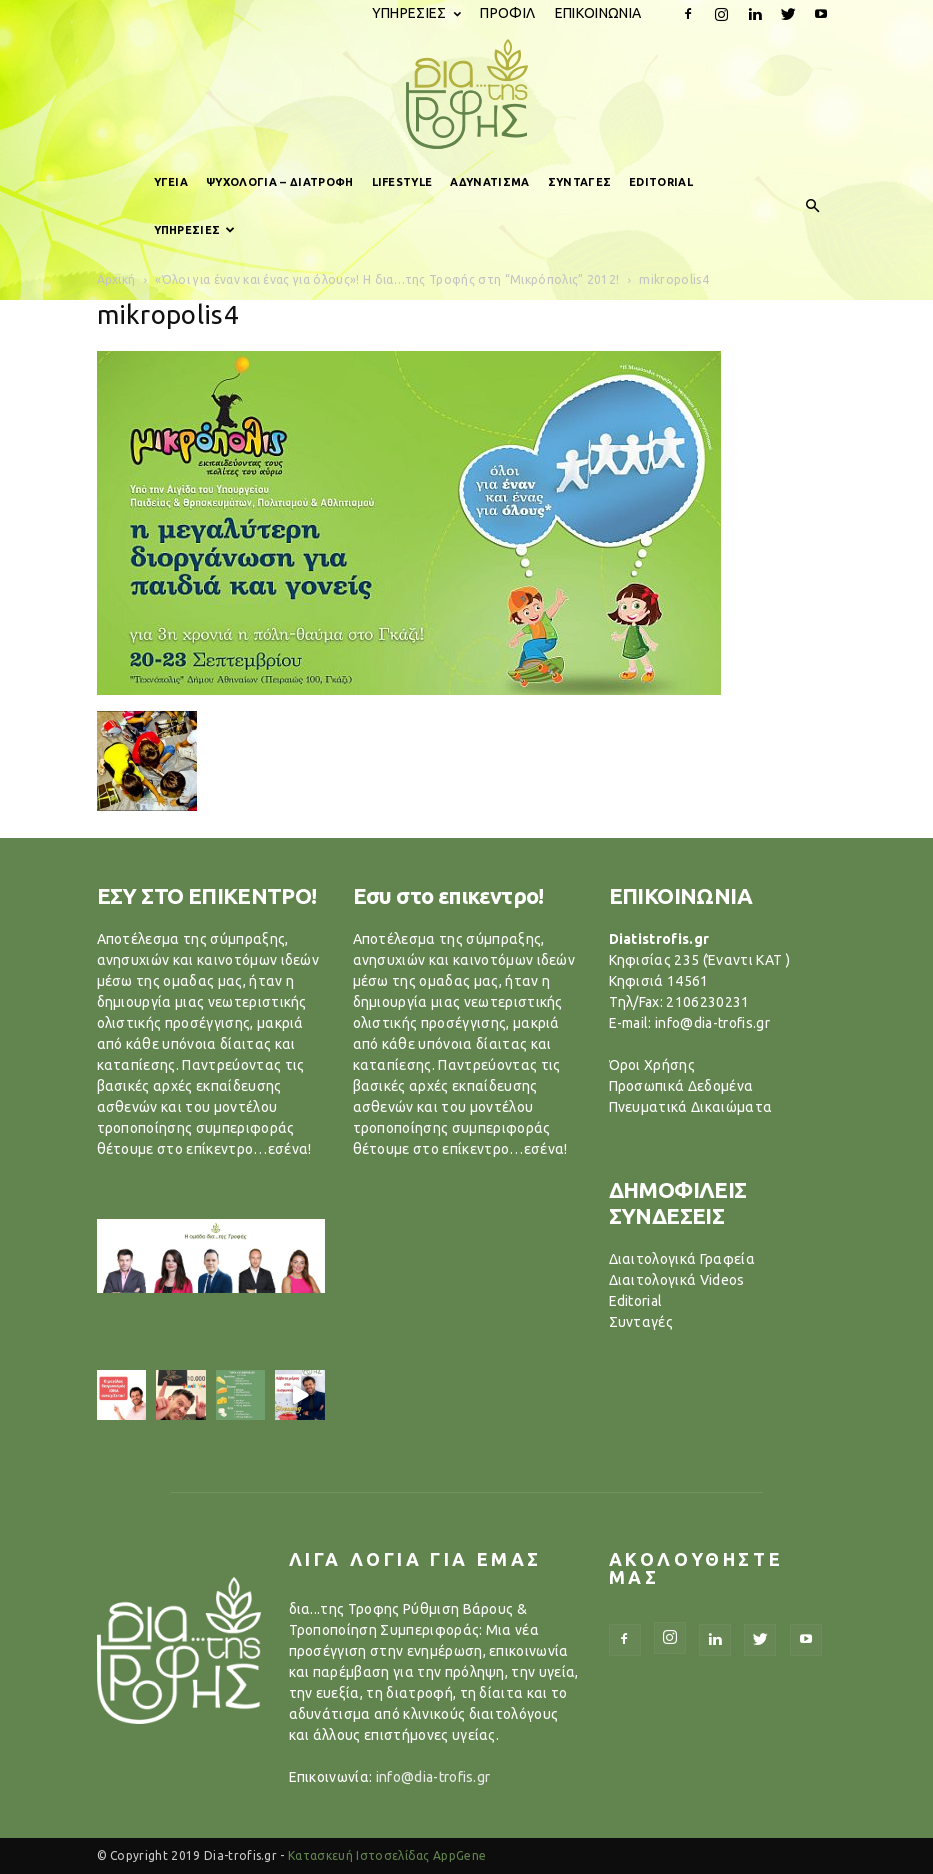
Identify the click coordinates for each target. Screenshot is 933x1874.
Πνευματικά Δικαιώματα (691, 1107)
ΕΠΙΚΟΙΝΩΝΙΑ (598, 13)
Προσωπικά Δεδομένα (681, 1086)
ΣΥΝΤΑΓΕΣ (580, 182)
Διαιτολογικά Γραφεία (682, 1259)
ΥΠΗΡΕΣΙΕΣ (416, 13)
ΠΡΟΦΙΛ (507, 13)
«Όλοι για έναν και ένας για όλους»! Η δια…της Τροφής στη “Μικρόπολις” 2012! (387, 279)
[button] (813, 206)
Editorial (636, 1301)
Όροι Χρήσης (652, 1065)
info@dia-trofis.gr (433, 1777)
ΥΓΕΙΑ (171, 182)
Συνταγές (641, 1322)
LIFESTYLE (402, 182)
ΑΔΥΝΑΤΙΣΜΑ (489, 182)
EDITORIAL (661, 182)
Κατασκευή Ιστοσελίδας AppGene (387, 1855)
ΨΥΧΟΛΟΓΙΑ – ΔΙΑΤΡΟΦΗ (279, 182)
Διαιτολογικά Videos (677, 1280)
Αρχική (116, 279)
